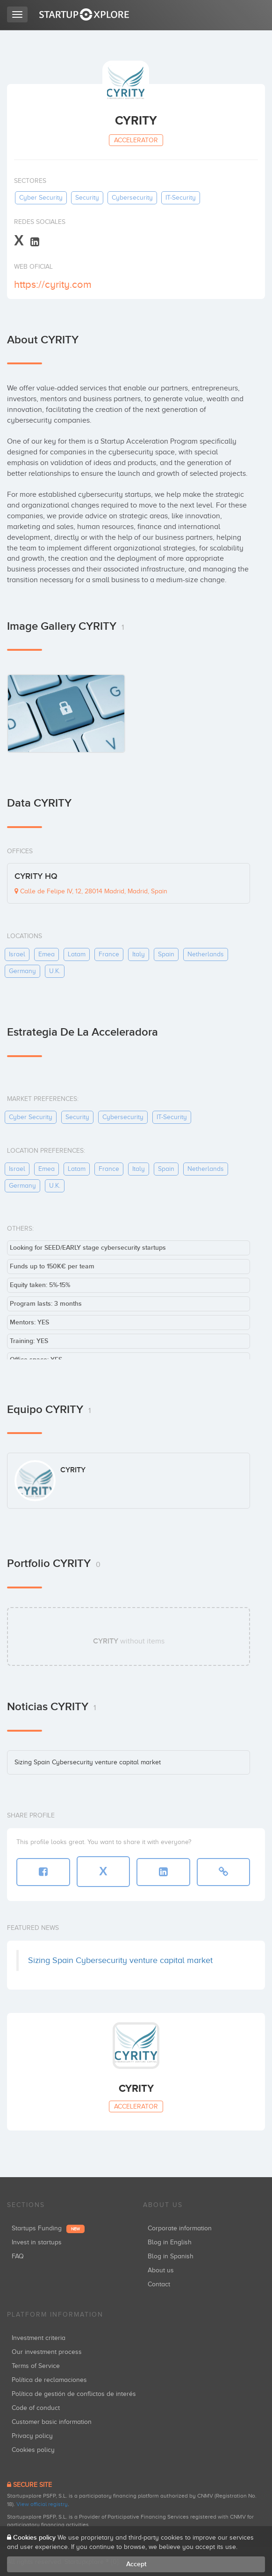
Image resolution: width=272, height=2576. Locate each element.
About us (161, 2270)
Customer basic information (52, 2421)
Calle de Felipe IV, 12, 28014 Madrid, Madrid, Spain (90, 891)
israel (17, 954)
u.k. (54, 971)
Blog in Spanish (170, 2256)
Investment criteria (38, 2337)
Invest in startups (37, 2242)
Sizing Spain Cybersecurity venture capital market (87, 1762)
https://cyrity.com (53, 284)
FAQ (18, 2256)
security (87, 197)
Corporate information (180, 2228)
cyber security (41, 197)
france (109, 954)
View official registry (42, 2504)
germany (22, 971)
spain (166, 954)
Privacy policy (32, 2435)
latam (77, 954)
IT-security (180, 197)
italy (138, 954)
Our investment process (47, 2351)
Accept (136, 2564)
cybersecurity (132, 197)
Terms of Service (36, 2365)
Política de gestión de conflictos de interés (74, 2393)
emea (46, 954)
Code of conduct (36, 2407)
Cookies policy (33, 2449)
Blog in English (170, 2242)
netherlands (205, 954)
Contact (159, 2284)
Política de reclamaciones (49, 2379)
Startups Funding (48, 2228)
